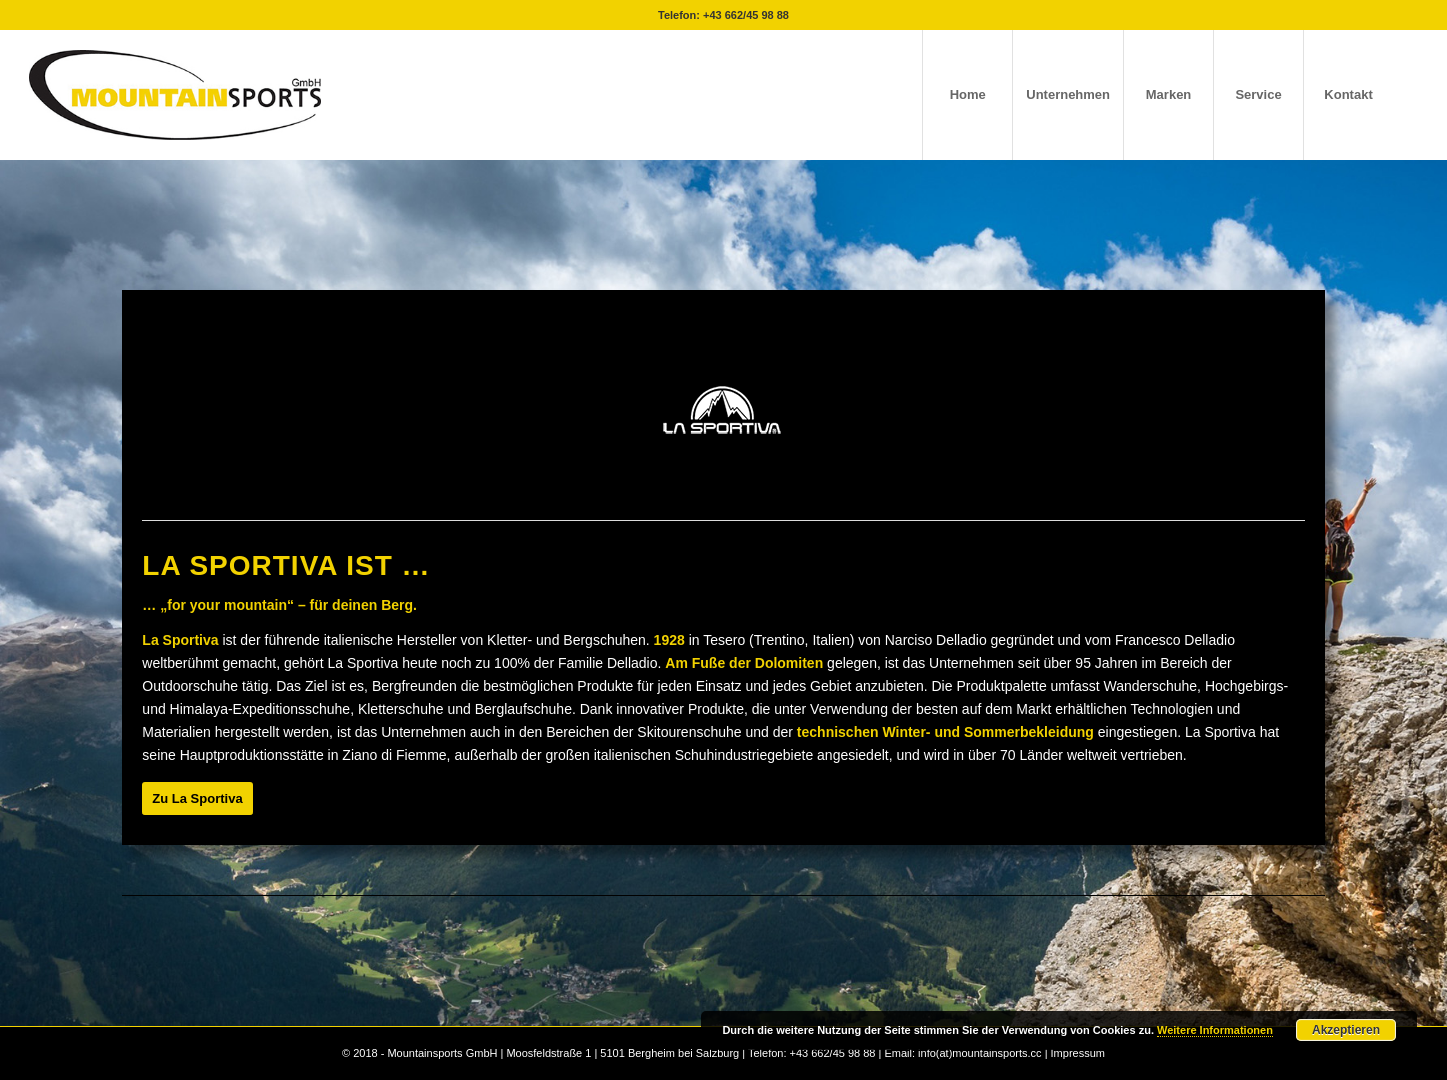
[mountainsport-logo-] (175, 95)
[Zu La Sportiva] (197, 798)
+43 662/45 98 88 (746, 15)
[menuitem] (967, 95)
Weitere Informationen (1215, 1030)
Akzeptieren (1346, 1030)
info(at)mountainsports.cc (981, 1053)
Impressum (1078, 1053)
